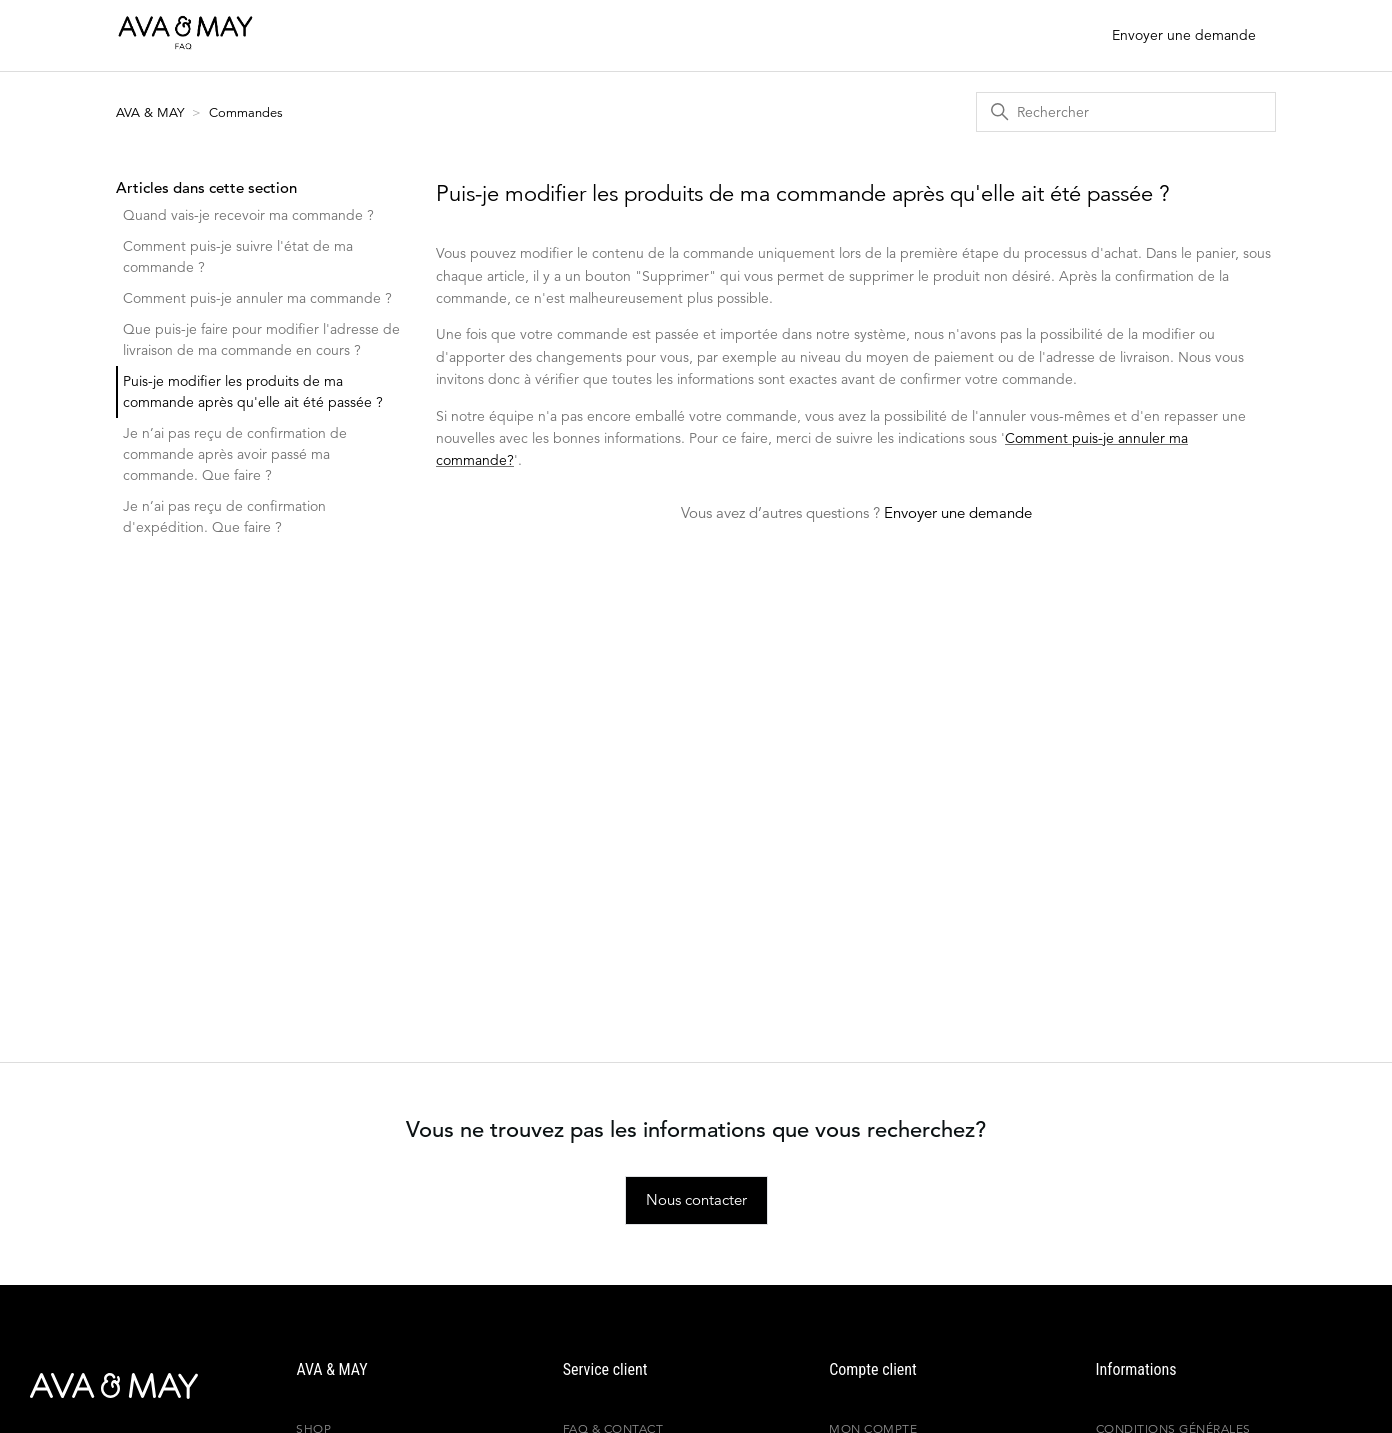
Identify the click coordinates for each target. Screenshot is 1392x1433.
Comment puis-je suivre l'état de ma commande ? (238, 256)
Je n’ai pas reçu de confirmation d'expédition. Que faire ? (224, 516)
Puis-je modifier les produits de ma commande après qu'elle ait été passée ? (253, 391)
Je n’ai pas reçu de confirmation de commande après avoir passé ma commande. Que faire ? (235, 454)
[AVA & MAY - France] (95, 1386)
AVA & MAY (152, 112)
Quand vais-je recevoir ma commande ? (248, 215)
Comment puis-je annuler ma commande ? (257, 298)
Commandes (246, 112)
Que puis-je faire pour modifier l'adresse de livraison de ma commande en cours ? (261, 339)
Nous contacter (696, 1199)
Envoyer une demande (1184, 35)
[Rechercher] (1126, 112)
